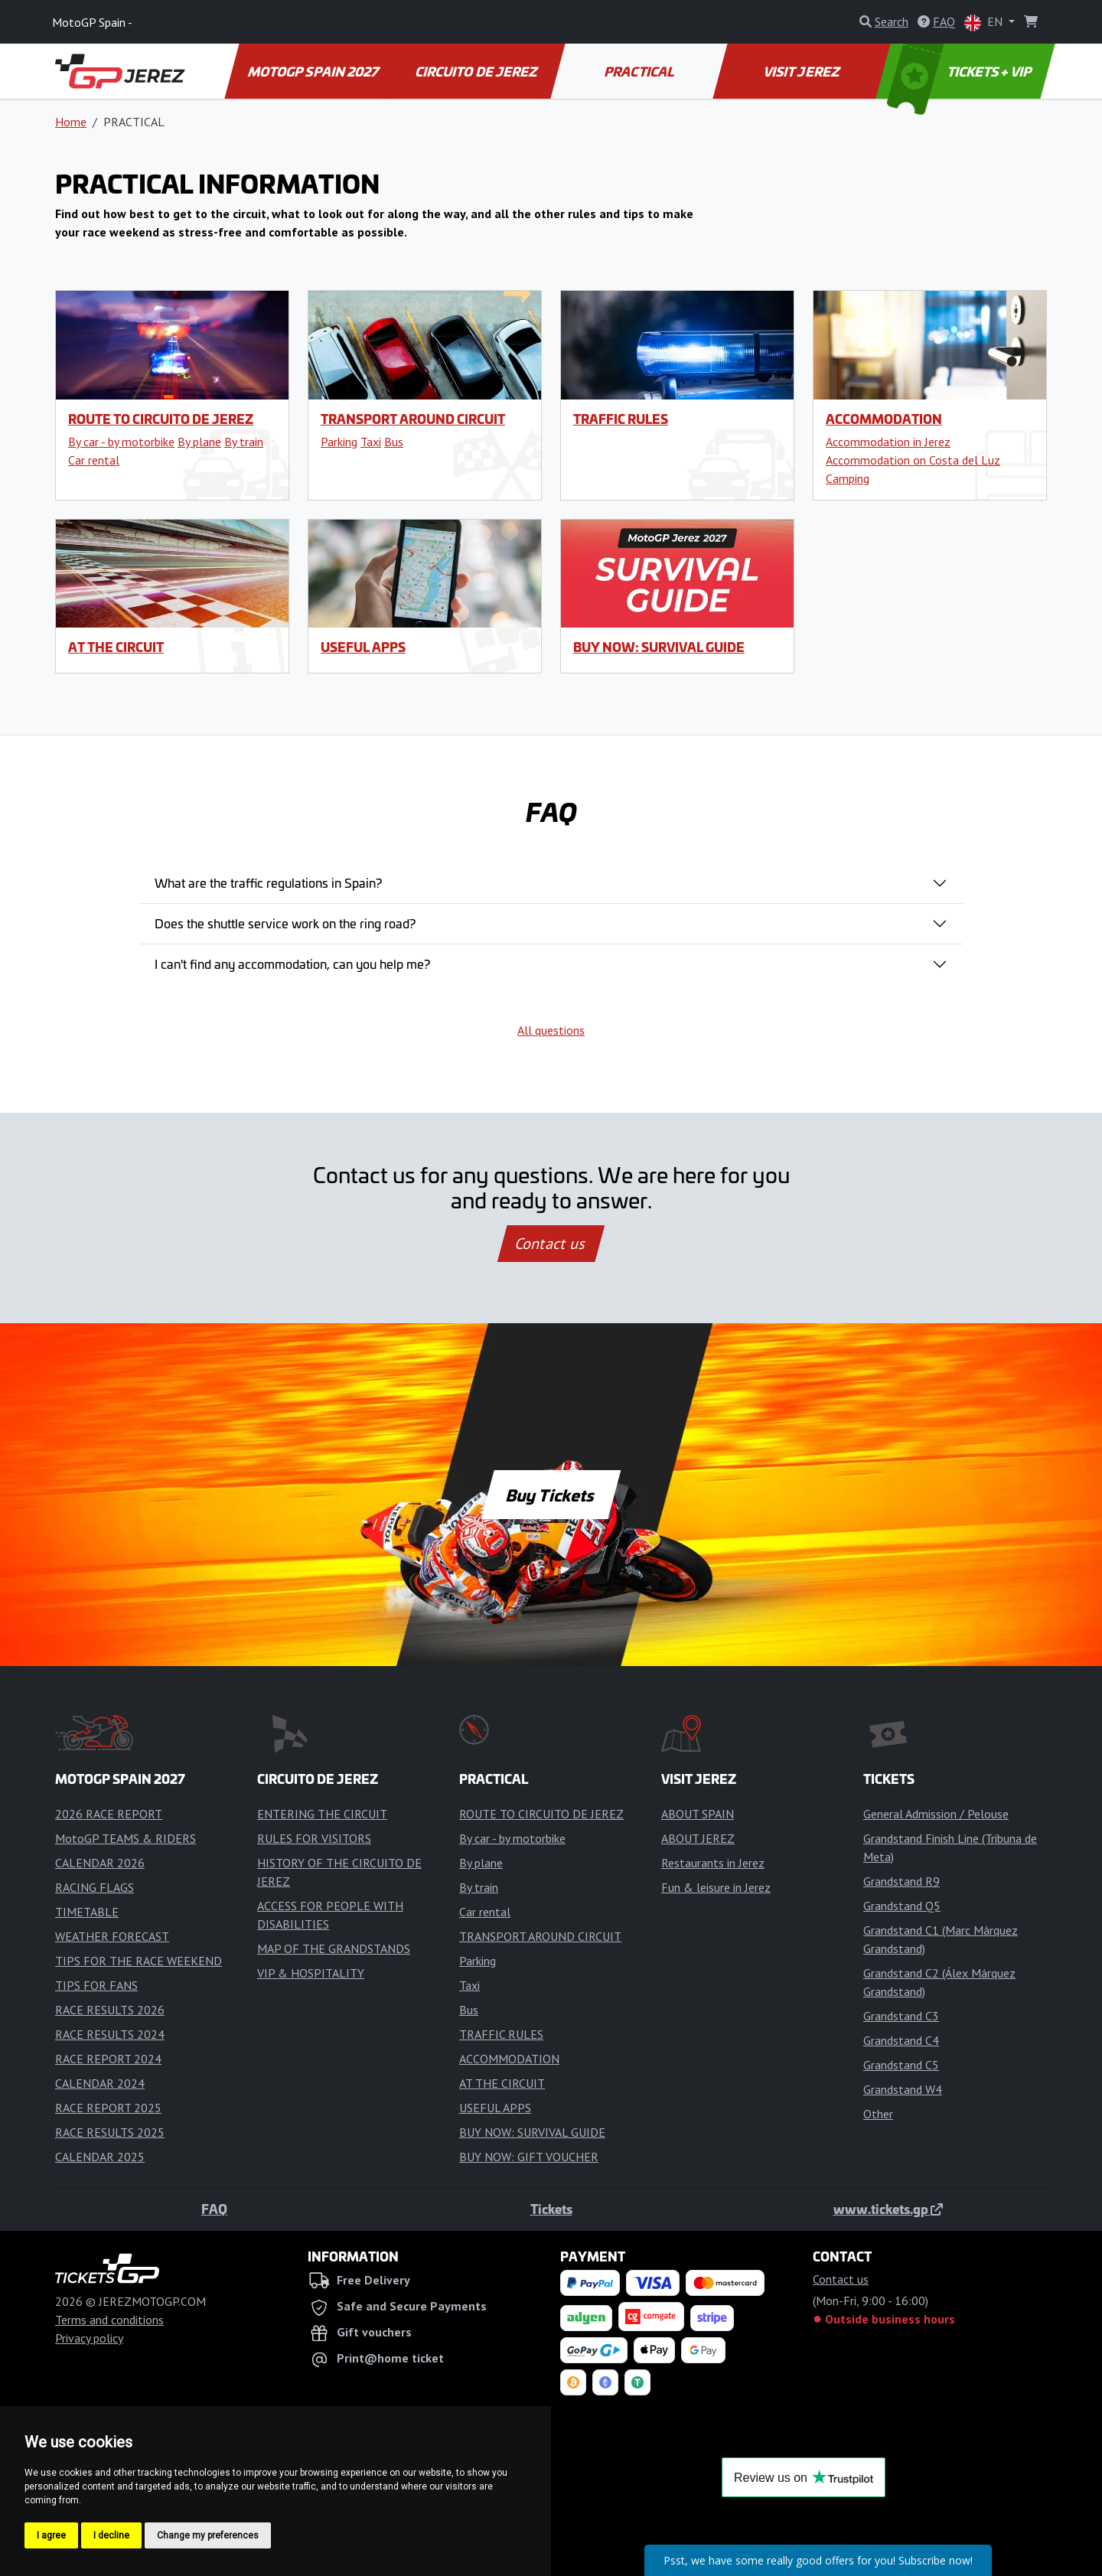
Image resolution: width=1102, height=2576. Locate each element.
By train (243, 441)
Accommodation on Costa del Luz (913, 460)
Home (70, 121)
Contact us (551, 1244)
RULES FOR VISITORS (314, 1838)
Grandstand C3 (901, 2015)
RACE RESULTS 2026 (110, 2009)
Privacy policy (89, 2338)
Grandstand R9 (901, 1881)
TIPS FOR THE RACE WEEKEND (138, 1960)
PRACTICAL (639, 71)
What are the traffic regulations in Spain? (268, 882)
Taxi (370, 441)
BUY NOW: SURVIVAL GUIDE (659, 646)
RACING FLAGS (94, 1887)
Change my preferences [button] (208, 2535)
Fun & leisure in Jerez (716, 1887)
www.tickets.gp (888, 2208)
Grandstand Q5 (902, 1905)
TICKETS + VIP (961, 71)
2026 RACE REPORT (108, 1813)
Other (878, 2113)
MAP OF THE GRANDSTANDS (333, 1948)
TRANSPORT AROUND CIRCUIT (413, 418)
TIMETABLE (87, 1911)
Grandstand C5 (901, 2064)
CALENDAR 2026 (100, 1862)
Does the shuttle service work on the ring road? (285, 923)
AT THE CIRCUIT (116, 646)
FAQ (214, 2208)
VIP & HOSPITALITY (310, 1973)
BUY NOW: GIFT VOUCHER (528, 2156)
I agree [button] (51, 2535)
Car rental (93, 460)
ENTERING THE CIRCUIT (322, 1813)
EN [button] (985, 22)
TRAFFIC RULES (620, 418)
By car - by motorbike (121, 441)
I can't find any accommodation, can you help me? (292, 963)
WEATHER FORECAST (112, 1936)
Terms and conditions (109, 2319)
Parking (339, 441)
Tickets (551, 2208)
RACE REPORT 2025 (108, 2107)
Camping (847, 478)
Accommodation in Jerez (888, 441)
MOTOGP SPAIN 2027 (314, 71)
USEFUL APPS (363, 646)
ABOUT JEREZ (698, 1838)
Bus (393, 441)
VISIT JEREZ (802, 71)
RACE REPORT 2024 (108, 2058)
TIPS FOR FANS (96, 1985)
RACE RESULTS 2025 (110, 2132)
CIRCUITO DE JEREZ (476, 71)
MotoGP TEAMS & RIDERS (125, 1838)
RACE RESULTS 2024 (110, 2034)
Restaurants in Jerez (713, 1862)
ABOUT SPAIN (697, 1813)
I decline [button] (111, 2535)
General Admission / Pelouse (936, 1813)
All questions (551, 1030)
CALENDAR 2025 (100, 2156)
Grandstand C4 (901, 2040)
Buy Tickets (551, 1494)
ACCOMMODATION (884, 418)
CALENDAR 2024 (100, 2083)
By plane (199, 441)
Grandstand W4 (902, 2089)
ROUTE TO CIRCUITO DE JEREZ (160, 418)
